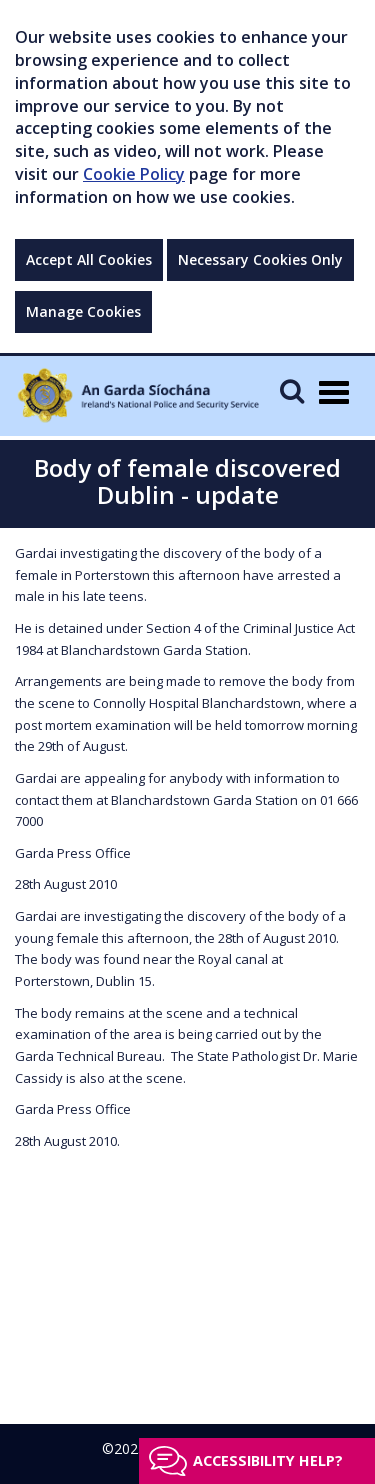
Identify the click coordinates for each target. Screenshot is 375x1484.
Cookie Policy (134, 174)
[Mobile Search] (292, 390)
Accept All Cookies (89, 259)
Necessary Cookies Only (260, 259)
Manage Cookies (83, 311)
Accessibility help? (268, 1460)
